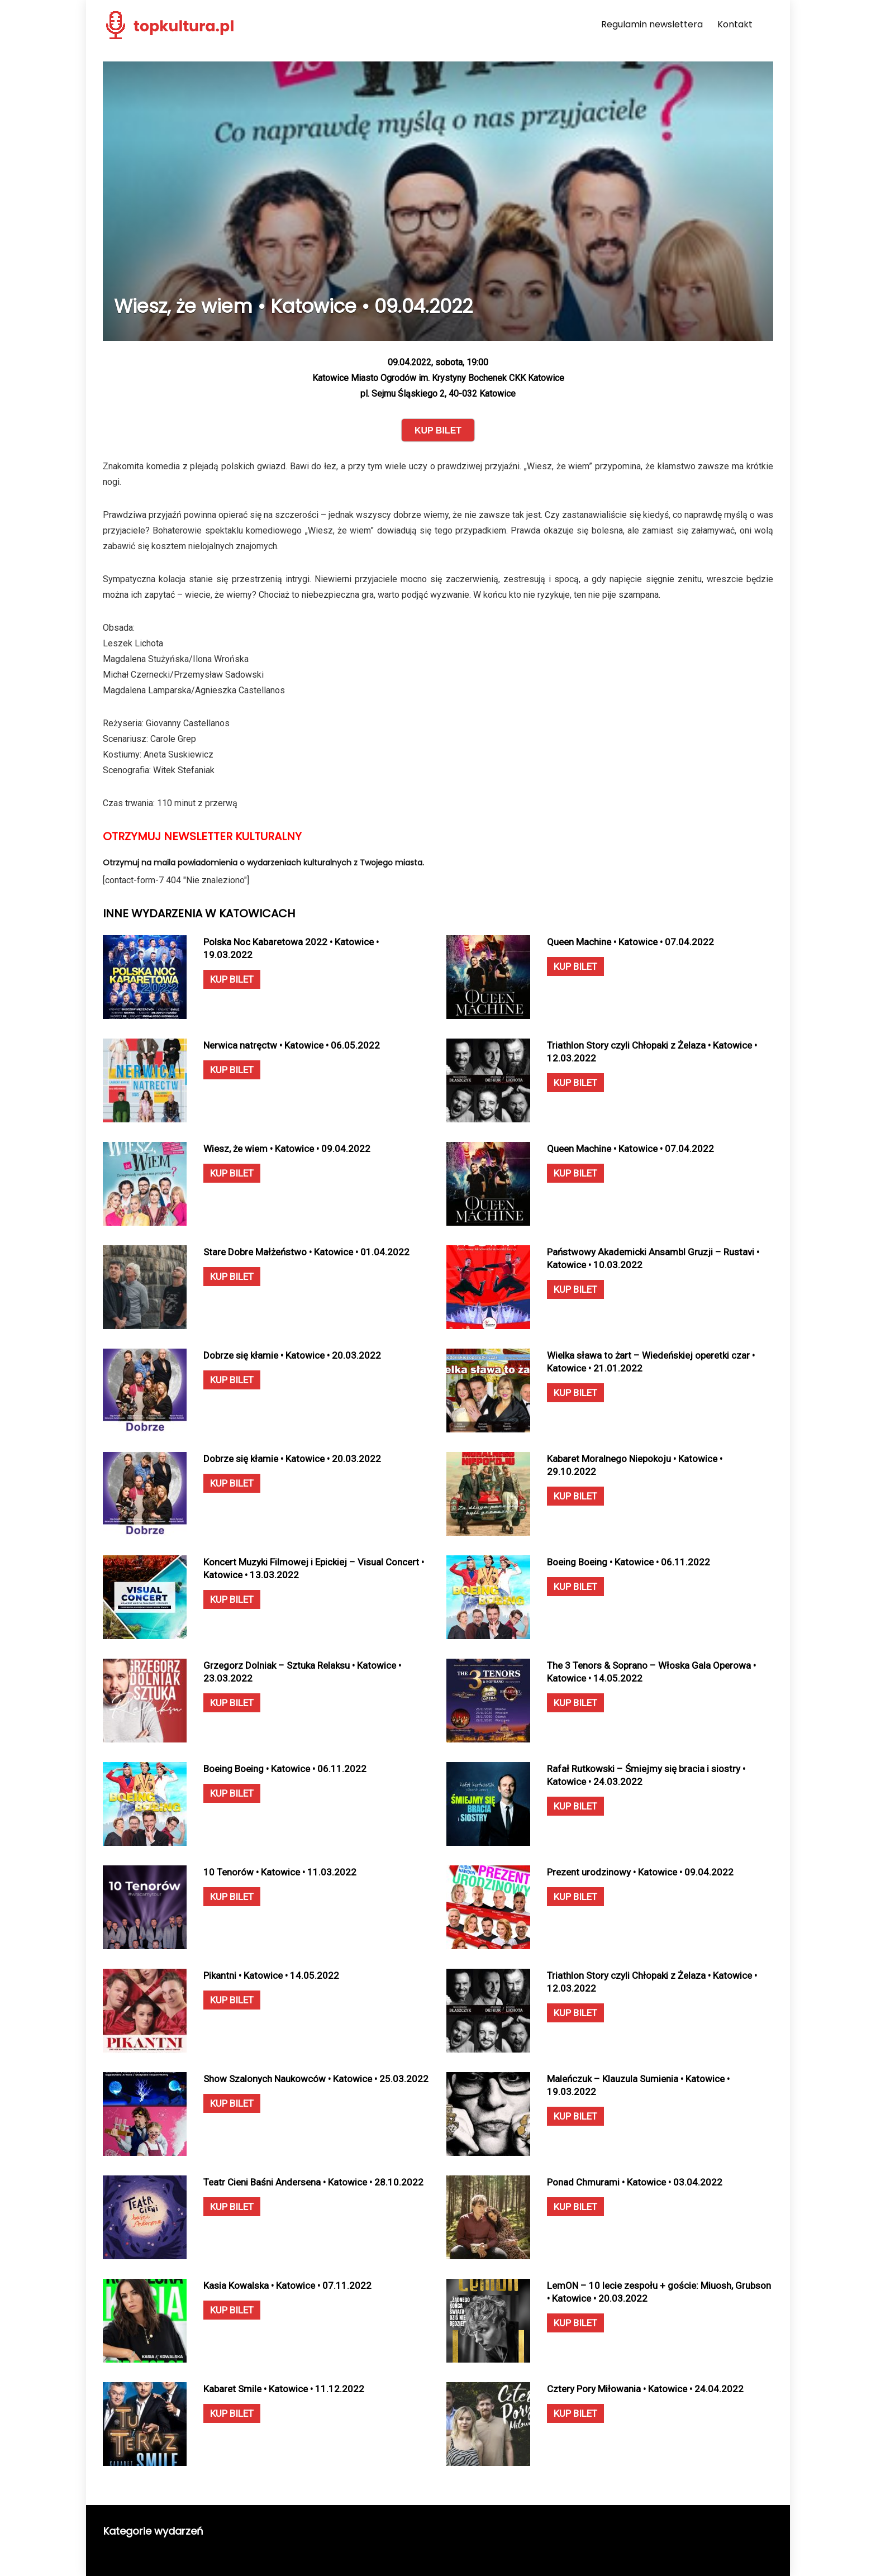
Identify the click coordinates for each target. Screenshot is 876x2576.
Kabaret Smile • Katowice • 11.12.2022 (283, 2388)
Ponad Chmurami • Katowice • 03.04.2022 (634, 2182)
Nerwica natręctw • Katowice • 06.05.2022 (291, 1045)
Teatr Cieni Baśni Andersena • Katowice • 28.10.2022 (313, 2182)
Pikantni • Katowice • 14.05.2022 (271, 1975)
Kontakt (735, 24)
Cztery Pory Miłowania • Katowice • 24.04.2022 (645, 2388)
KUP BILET (232, 979)
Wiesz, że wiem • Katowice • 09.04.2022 (286, 1148)
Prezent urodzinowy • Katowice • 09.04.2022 (640, 1872)
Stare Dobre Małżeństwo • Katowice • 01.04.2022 (306, 1252)
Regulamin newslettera (652, 24)
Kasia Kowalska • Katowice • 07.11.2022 (287, 2285)
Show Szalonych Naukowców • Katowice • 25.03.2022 (316, 2078)
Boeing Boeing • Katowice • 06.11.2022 (628, 1562)
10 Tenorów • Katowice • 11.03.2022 (279, 1872)
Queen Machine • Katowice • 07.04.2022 (630, 941)
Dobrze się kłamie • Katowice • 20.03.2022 (292, 1355)
